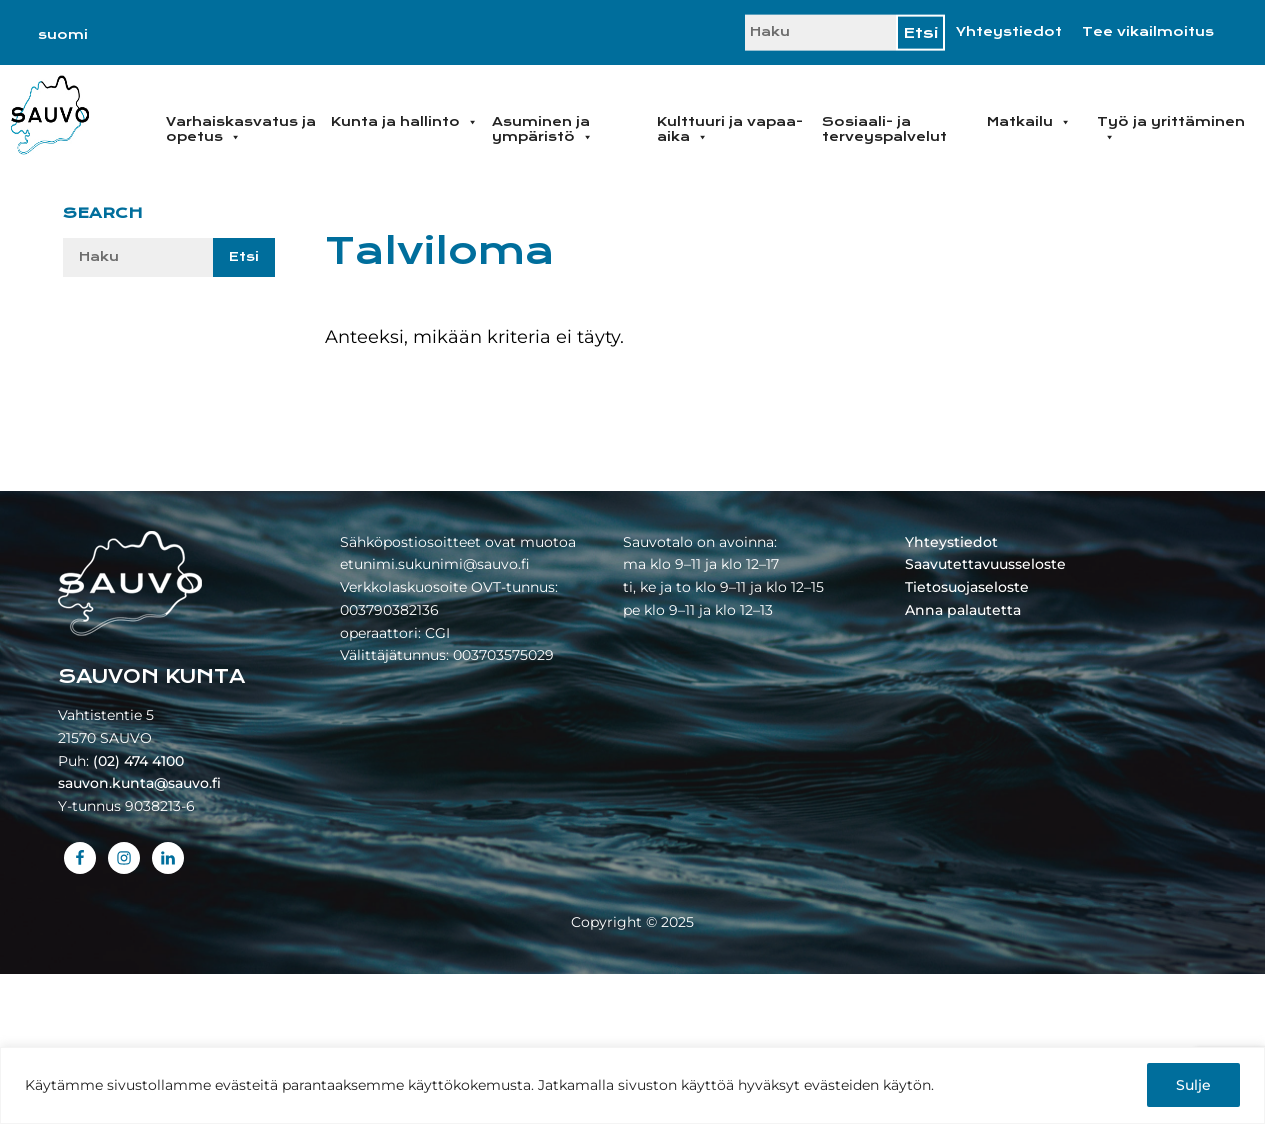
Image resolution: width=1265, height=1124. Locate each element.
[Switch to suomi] (63, 35)
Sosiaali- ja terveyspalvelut (884, 129)
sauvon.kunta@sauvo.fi (139, 783)
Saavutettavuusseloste (985, 564)
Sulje (1193, 1085)
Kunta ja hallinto (404, 122)
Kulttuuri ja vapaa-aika (730, 129)
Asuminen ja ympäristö (542, 129)
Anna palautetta (963, 610)
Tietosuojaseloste (967, 587)
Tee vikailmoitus (1148, 32)
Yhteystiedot (1009, 32)
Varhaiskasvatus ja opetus (241, 129)
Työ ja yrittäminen (1171, 129)
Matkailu (1029, 122)
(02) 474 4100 (138, 761)
